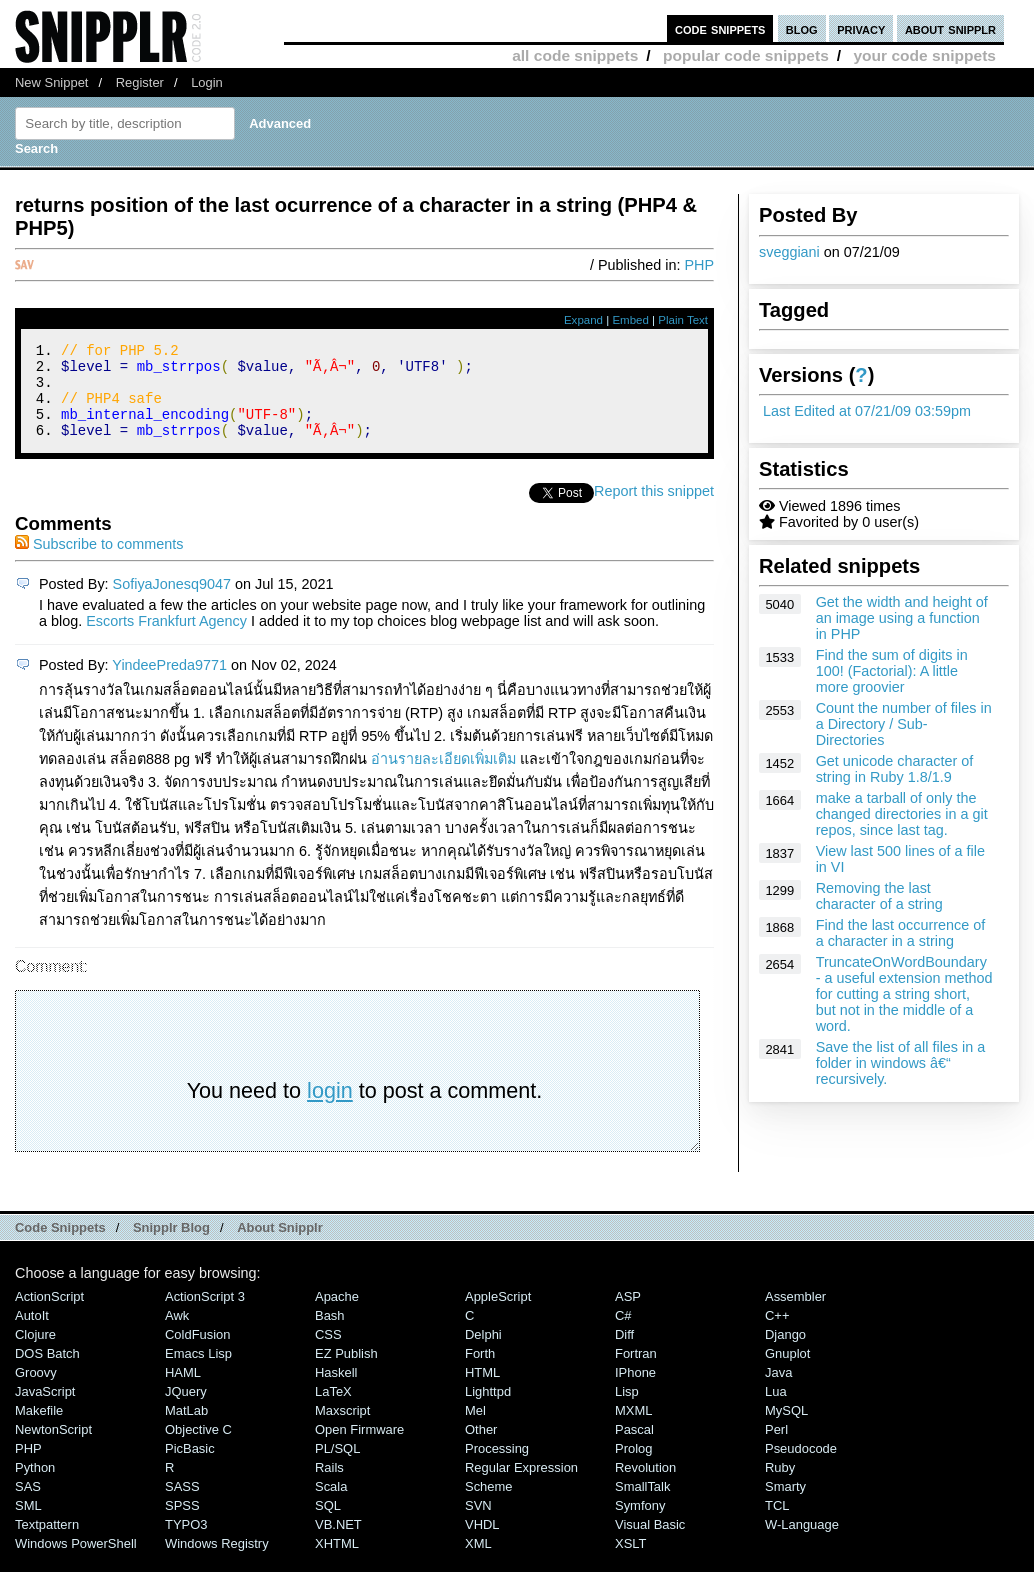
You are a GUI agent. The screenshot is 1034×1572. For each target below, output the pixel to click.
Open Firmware (359, 1447)
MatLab (186, 1428)
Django (785, 1352)
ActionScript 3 (205, 1314)
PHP (699, 265)
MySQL (786, 1428)
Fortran (636, 1371)
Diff (624, 1352)
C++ (777, 1333)
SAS (28, 1504)
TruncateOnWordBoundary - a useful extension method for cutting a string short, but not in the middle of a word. (904, 994)
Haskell (336, 1390)
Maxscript (342, 1428)
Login (207, 82)
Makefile (39, 1428)
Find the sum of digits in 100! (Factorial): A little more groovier (892, 671)
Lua (776, 1409)
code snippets (720, 28)
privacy (861, 28)
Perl (776, 1447)
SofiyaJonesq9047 (172, 602)
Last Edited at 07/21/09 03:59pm (867, 411)
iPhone (635, 1390)
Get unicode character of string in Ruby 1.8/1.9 (895, 769)
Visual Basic (650, 1542)
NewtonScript (53, 1447)
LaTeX (333, 1409)
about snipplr (950, 28)
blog (802, 28)
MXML (633, 1428)
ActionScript (49, 1314)
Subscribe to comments (99, 562)
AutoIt (32, 1333)
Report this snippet (654, 509)
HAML (183, 1390)
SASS (182, 1504)
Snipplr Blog (171, 1245)
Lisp (627, 1409)
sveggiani (789, 252)
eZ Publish (346, 1371)
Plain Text (683, 320)
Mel (475, 1428)
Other (481, 1447)
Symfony (640, 1523)
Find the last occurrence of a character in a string (901, 933)
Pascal (634, 1447)
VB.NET (338, 1542)
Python (35, 1485)
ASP (628, 1314)
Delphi (483, 1352)
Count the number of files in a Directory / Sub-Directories (904, 724)
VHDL (482, 1542)
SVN (478, 1523)
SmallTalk (642, 1504)
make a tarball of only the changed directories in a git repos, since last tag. (902, 814)
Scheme (489, 1504)
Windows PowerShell (76, 1561)
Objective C (198, 1447)
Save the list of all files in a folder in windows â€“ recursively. (901, 1063)
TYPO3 (186, 1542)
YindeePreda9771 (169, 683)
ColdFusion (198, 1352)
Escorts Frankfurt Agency (166, 639)
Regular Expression (521, 1485)
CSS (328, 1352)
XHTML (337, 1561)
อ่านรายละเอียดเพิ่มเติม (443, 777)
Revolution (645, 1485)
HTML (482, 1390)
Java (778, 1390)
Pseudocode (801, 1466)
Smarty (785, 1504)
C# (623, 1333)
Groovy (36, 1390)
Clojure (35, 1352)
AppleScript (498, 1314)
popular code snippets (746, 55)
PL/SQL (337, 1466)
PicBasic (190, 1466)
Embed (630, 320)
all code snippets (575, 55)
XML (478, 1561)
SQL (328, 1523)
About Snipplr (280, 1245)
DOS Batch (47, 1371)
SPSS (182, 1523)
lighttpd (488, 1409)
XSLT (630, 1561)
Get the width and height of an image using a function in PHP (902, 618)
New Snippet (51, 82)
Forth (480, 1371)
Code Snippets (60, 1245)
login (330, 1108)
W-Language (802, 1542)
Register (140, 82)
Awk (177, 1333)
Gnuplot (787, 1371)
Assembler (795, 1314)
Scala (331, 1504)
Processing (497, 1466)
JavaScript (45, 1409)
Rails (329, 1485)
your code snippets (924, 55)
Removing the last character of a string (879, 896)
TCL (777, 1523)
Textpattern (47, 1542)
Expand (583, 320)
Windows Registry (217, 1561)
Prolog (633, 1466)
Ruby (780, 1485)
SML (28, 1523)
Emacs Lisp (198, 1371)
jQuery (186, 1409)
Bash (330, 1333)
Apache (337, 1314)
